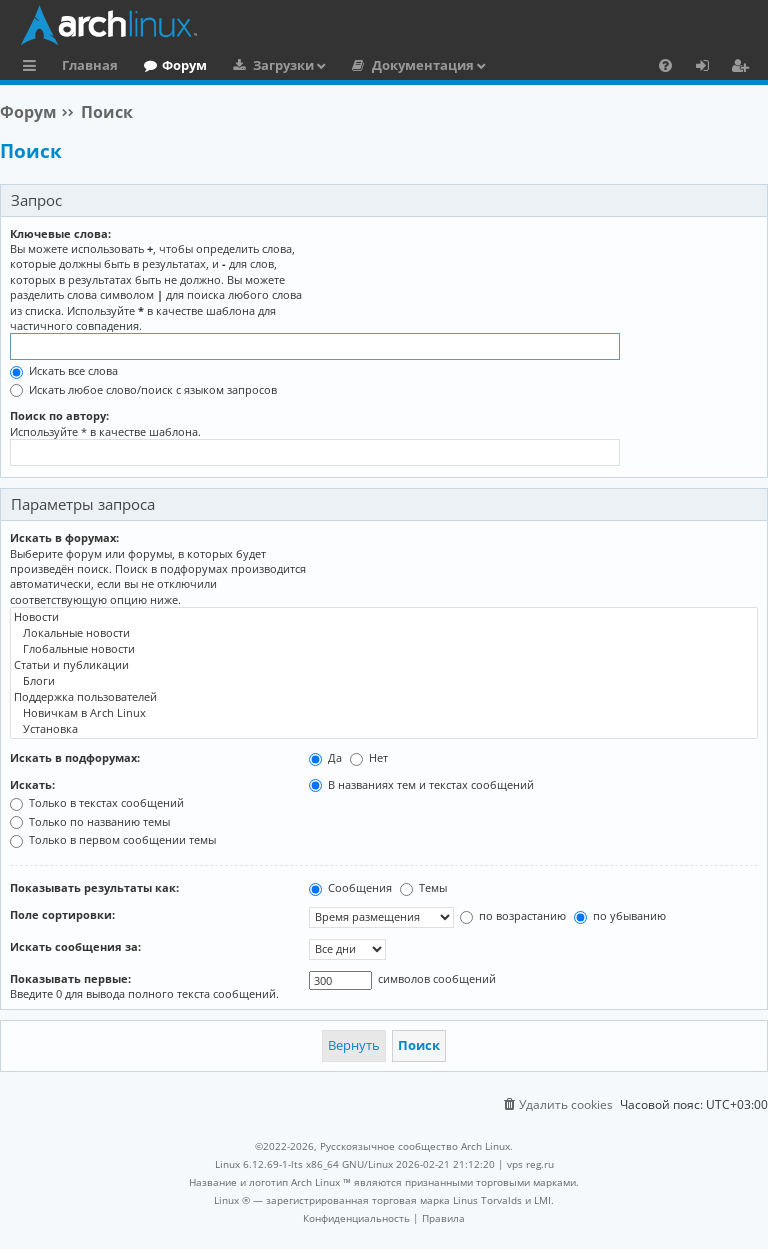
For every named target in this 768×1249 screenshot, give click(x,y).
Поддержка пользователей (384, 697)
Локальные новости (384, 633)
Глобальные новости (384, 649)
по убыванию (620, 915)
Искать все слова (64, 370)
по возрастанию (513, 915)
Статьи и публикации (384, 665)
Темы (423, 887)
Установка (384, 729)
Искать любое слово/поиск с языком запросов (143, 389)
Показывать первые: (70, 978)
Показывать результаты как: (94, 887)
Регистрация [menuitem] (744, 68)
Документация (423, 65)
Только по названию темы (90, 821)
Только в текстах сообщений (97, 802)
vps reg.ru (530, 1164)
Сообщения (350, 887)
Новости (384, 617)
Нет (369, 757)
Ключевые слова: (60, 233)
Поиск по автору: (59, 415)
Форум (184, 65)
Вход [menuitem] (709, 68)
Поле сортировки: (62, 914)
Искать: (32, 784)
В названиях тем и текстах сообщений (421, 784)
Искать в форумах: (64, 537)
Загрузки (283, 65)
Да (325, 757)
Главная (90, 65)
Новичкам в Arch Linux (384, 713)
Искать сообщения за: (75, 946)
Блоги (384, 681)
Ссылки (33, 68)
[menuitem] (665, 65)
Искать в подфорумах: (75, 757)
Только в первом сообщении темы (113, 839)
